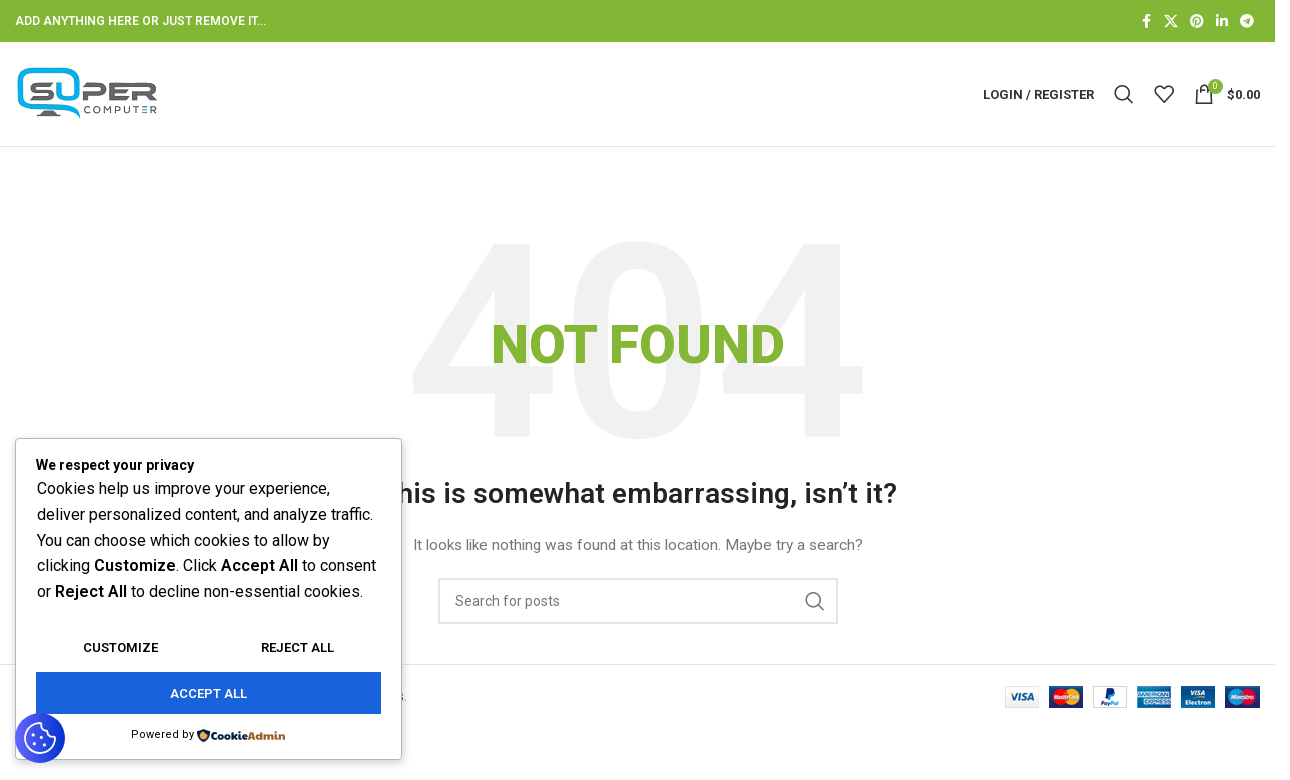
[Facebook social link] (1146, 21)
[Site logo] (88, 93)
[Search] (1124, 94)
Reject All (297, 647)
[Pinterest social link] (1197, 21)
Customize (120, 647)
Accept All (208, 693)
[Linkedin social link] (1222, 21)
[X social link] (1171, 21)
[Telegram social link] (1247, 21)
